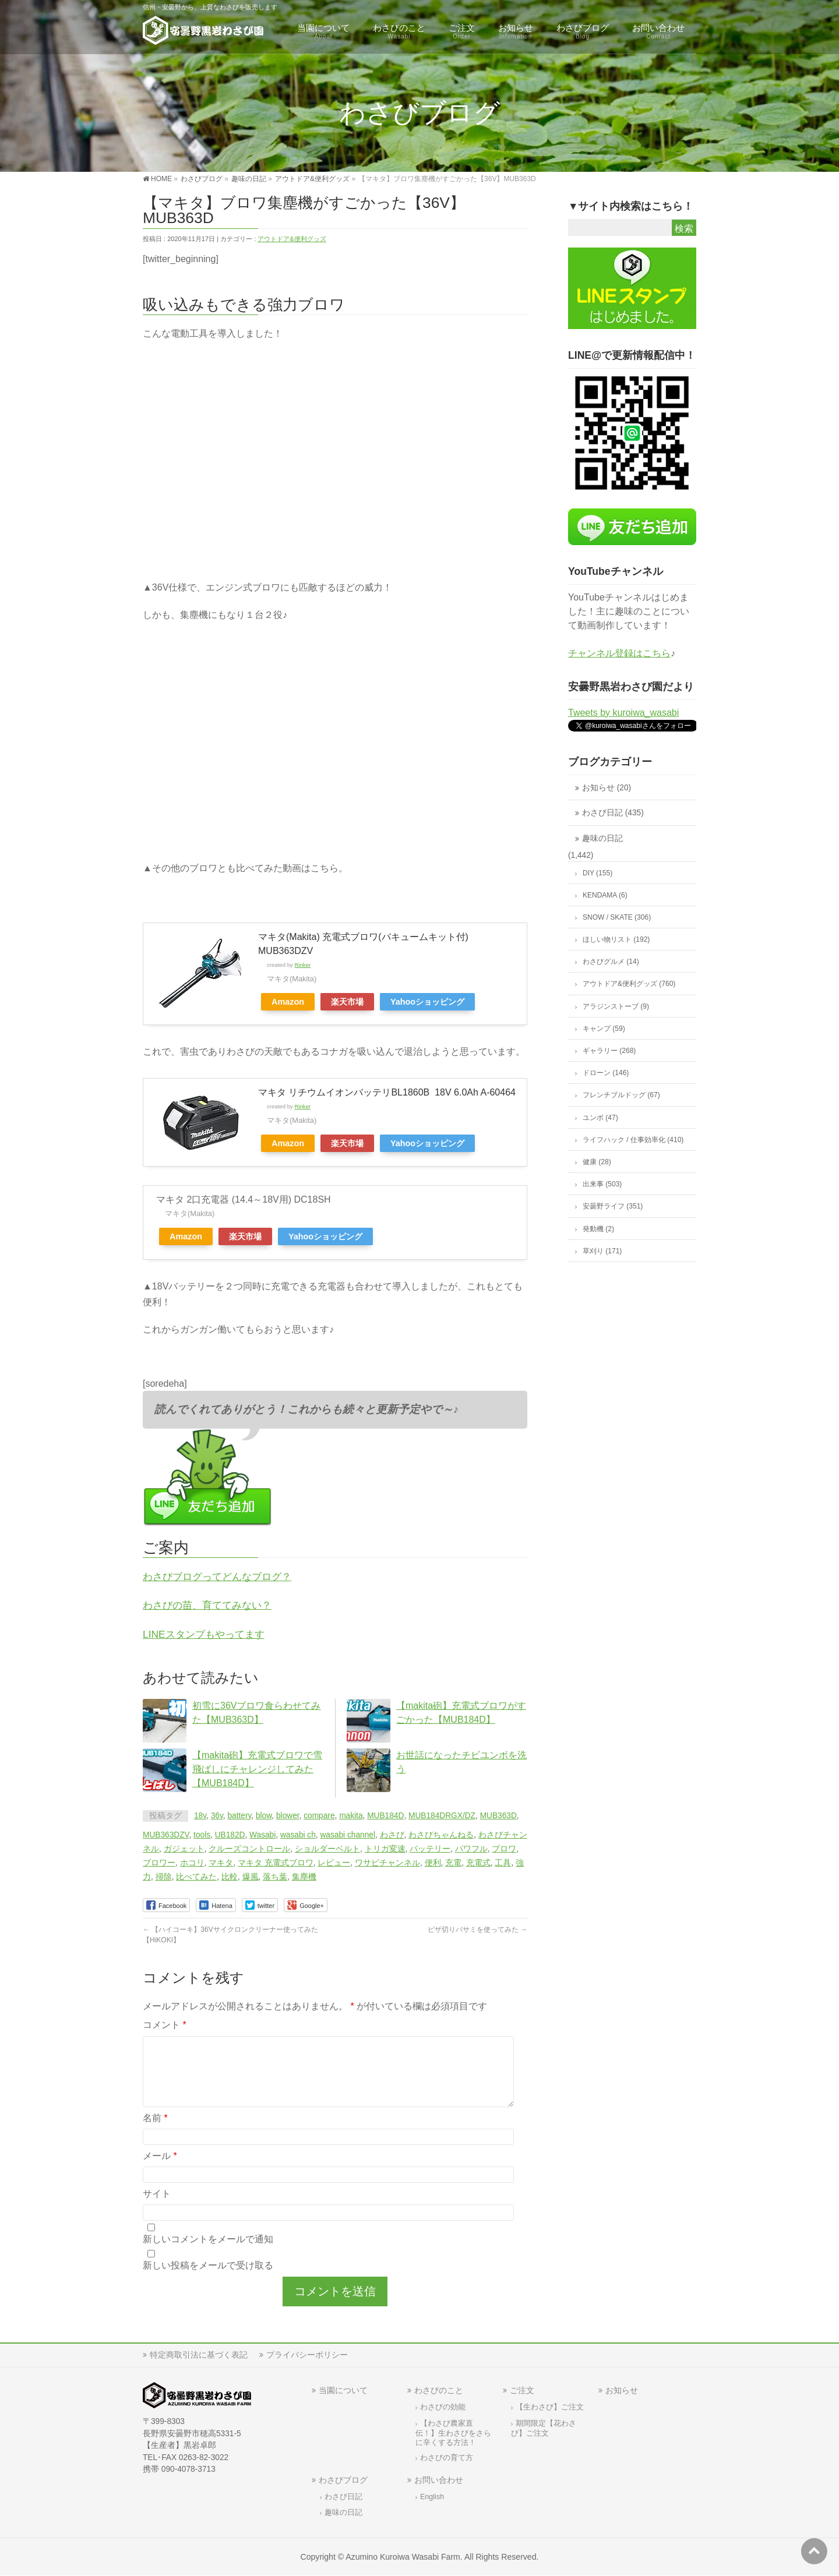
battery (239, 1815)
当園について (343, 2390)
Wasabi (262, 1835)
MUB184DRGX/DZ (441, 1815)
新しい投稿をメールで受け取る (208, 2279)
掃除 (164, 1876)
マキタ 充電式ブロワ (275, 1862)
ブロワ (504, 1848)
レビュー (334, 1862)
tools (201, 1835)
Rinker (302, 965)
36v (217, 1815)
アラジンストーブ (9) (616, 1006)
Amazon (288, 1001)
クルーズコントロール (249, 1848)
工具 (503, 1862)
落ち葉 (275, 1876)
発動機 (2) (598, 1229)
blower (287, 1815)
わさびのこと (438, 2390)
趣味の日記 (602, 838)
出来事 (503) (602, 1184)
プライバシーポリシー (307, 2354)
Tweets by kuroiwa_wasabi (623, 713)
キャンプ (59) (604, 1028)
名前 (155, 2132)
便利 (433, 1862)
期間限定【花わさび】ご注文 (543, 2428)
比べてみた (196, 1876)
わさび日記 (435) (613, 812)
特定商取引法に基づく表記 (199, 2354)
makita (350, 1815)
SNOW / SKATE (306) (617, 917)
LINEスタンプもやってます (204, 1634)
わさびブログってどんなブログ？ (217, 1576)
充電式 (478, 1862)
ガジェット (184, 1848)
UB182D (230, 1835)
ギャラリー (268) (609, 1051)
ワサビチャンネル (387, 1862)
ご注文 (522, 2390)
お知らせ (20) (606, 787)
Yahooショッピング (427, 1001)
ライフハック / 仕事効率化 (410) (633, 1140)
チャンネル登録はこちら (619, 653)
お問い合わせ (438, 2480)
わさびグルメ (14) (611, 961)
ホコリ (192, 1862)
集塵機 (304, 1876)
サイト (157, 2208)
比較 (229, 1876)
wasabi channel (347, 1835)
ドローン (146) (606, 1073)
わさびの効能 (443, 2407)
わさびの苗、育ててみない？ (207, 1605)
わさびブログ (343, 2480)
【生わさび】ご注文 (550, 2407)
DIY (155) (597, 873)
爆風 (250, 1876)
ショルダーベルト (327, 1848)
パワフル (471, 1848)
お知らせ (621, 2390)
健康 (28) (597, 1162)
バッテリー (430, 1848)
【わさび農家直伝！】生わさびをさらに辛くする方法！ (453, 2433)
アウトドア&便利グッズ (292, 238)
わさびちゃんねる (441, 1835)
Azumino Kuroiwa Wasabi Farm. (404, 2556)
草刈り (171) (602, 1251)
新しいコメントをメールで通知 (208, 2253)
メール (160, 2170)
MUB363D (498, 1815)
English (432, 2497)
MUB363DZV (166, 1835)
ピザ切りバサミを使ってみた (477, 1929)
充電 (453, 1862)
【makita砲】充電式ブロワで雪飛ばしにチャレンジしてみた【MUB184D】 (257, 1769)
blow (264, 1815)
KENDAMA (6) (605, 895)
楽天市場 (347, 1001)
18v (200, 1815)
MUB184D (385, 1815)
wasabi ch (298, 1835)
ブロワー (159, 1862)
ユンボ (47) (600, 1118)
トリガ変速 (385, 1848)
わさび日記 (343, 2497)
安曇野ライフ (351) (613, 1206)
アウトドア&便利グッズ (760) (629, 984)
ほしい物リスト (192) (616, 939)
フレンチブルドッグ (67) (621, 1095)
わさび (392, 1835)
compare (319, 1815)
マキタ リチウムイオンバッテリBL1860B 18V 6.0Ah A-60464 (387, 1092)
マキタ (221, 1862)
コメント (164, 2025)
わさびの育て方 (446, 2458)
